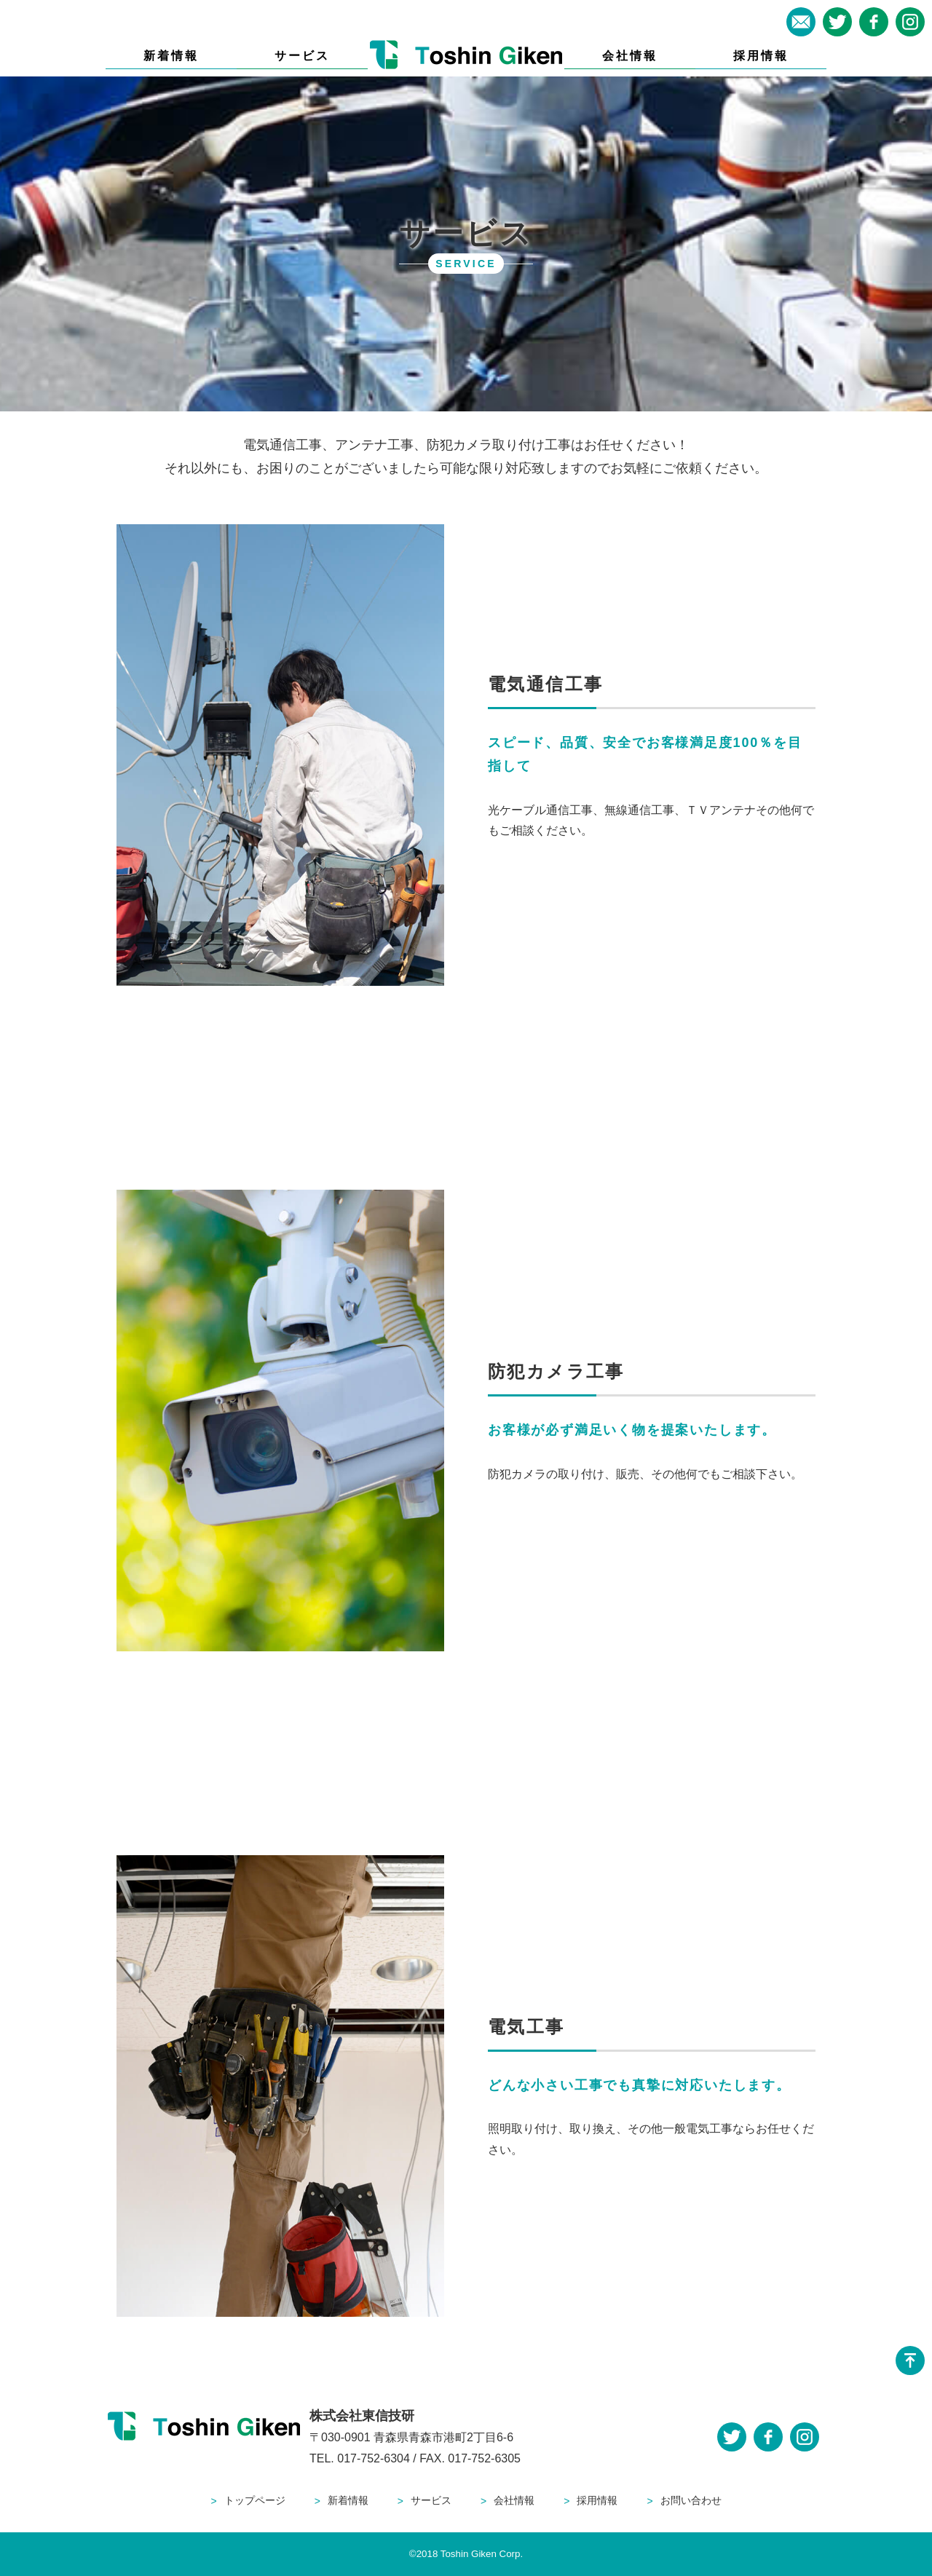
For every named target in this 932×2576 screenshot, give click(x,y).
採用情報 (761, 56)
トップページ (254, 2500)
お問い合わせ (691, 2500)
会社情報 (630, 56)
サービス (303, 56)
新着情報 (171, 56)
